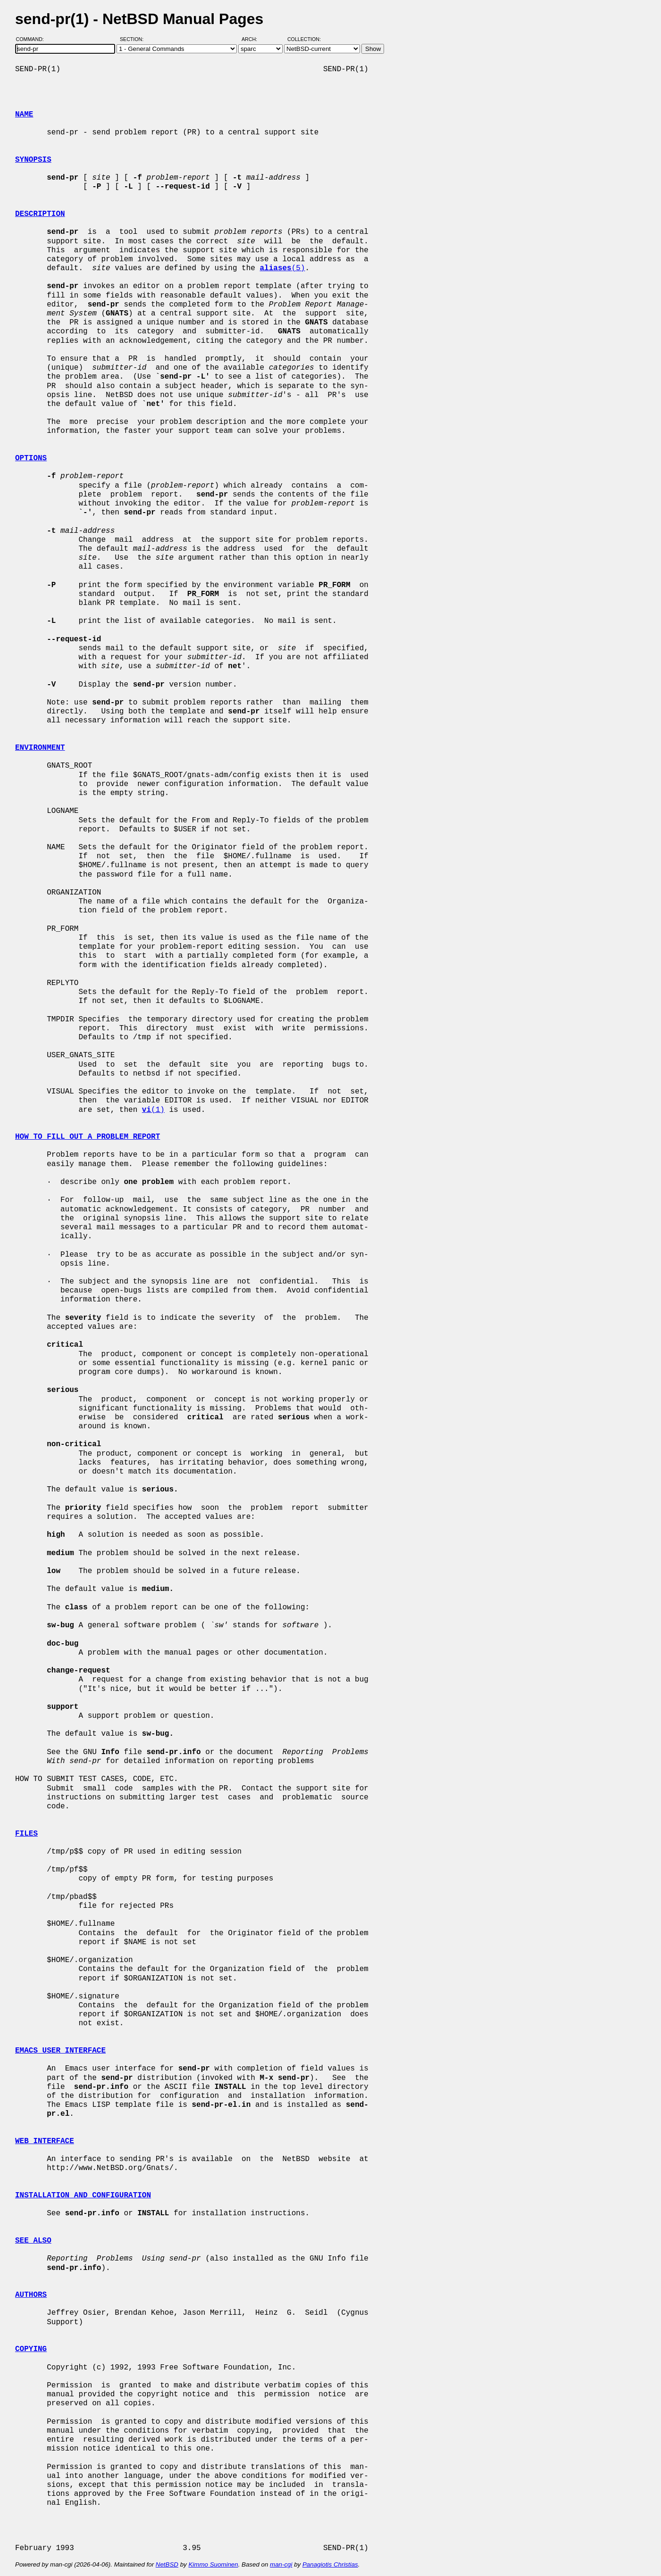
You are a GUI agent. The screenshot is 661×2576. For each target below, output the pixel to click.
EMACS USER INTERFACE (60, 2051)
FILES (26, 1834)
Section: (134, 39)
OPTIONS (31, 458)
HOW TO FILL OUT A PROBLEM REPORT (87, 1137)
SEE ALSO (33, 2241)
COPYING (31, 2349)
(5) (282, 268)
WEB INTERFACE (44, 2141)
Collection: (304, 39)
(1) (153, 1110)
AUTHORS (31, 2295)
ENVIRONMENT (40, 748)
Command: (33, 39)
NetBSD (167, 2564)
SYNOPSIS (33, 160)
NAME (24, 114)
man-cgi (281, 2564)
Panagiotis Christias (330, 2564)
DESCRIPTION (40, 214)
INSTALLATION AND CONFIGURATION (83, 2195)
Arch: (254, 39)
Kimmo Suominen (213, 2564)
